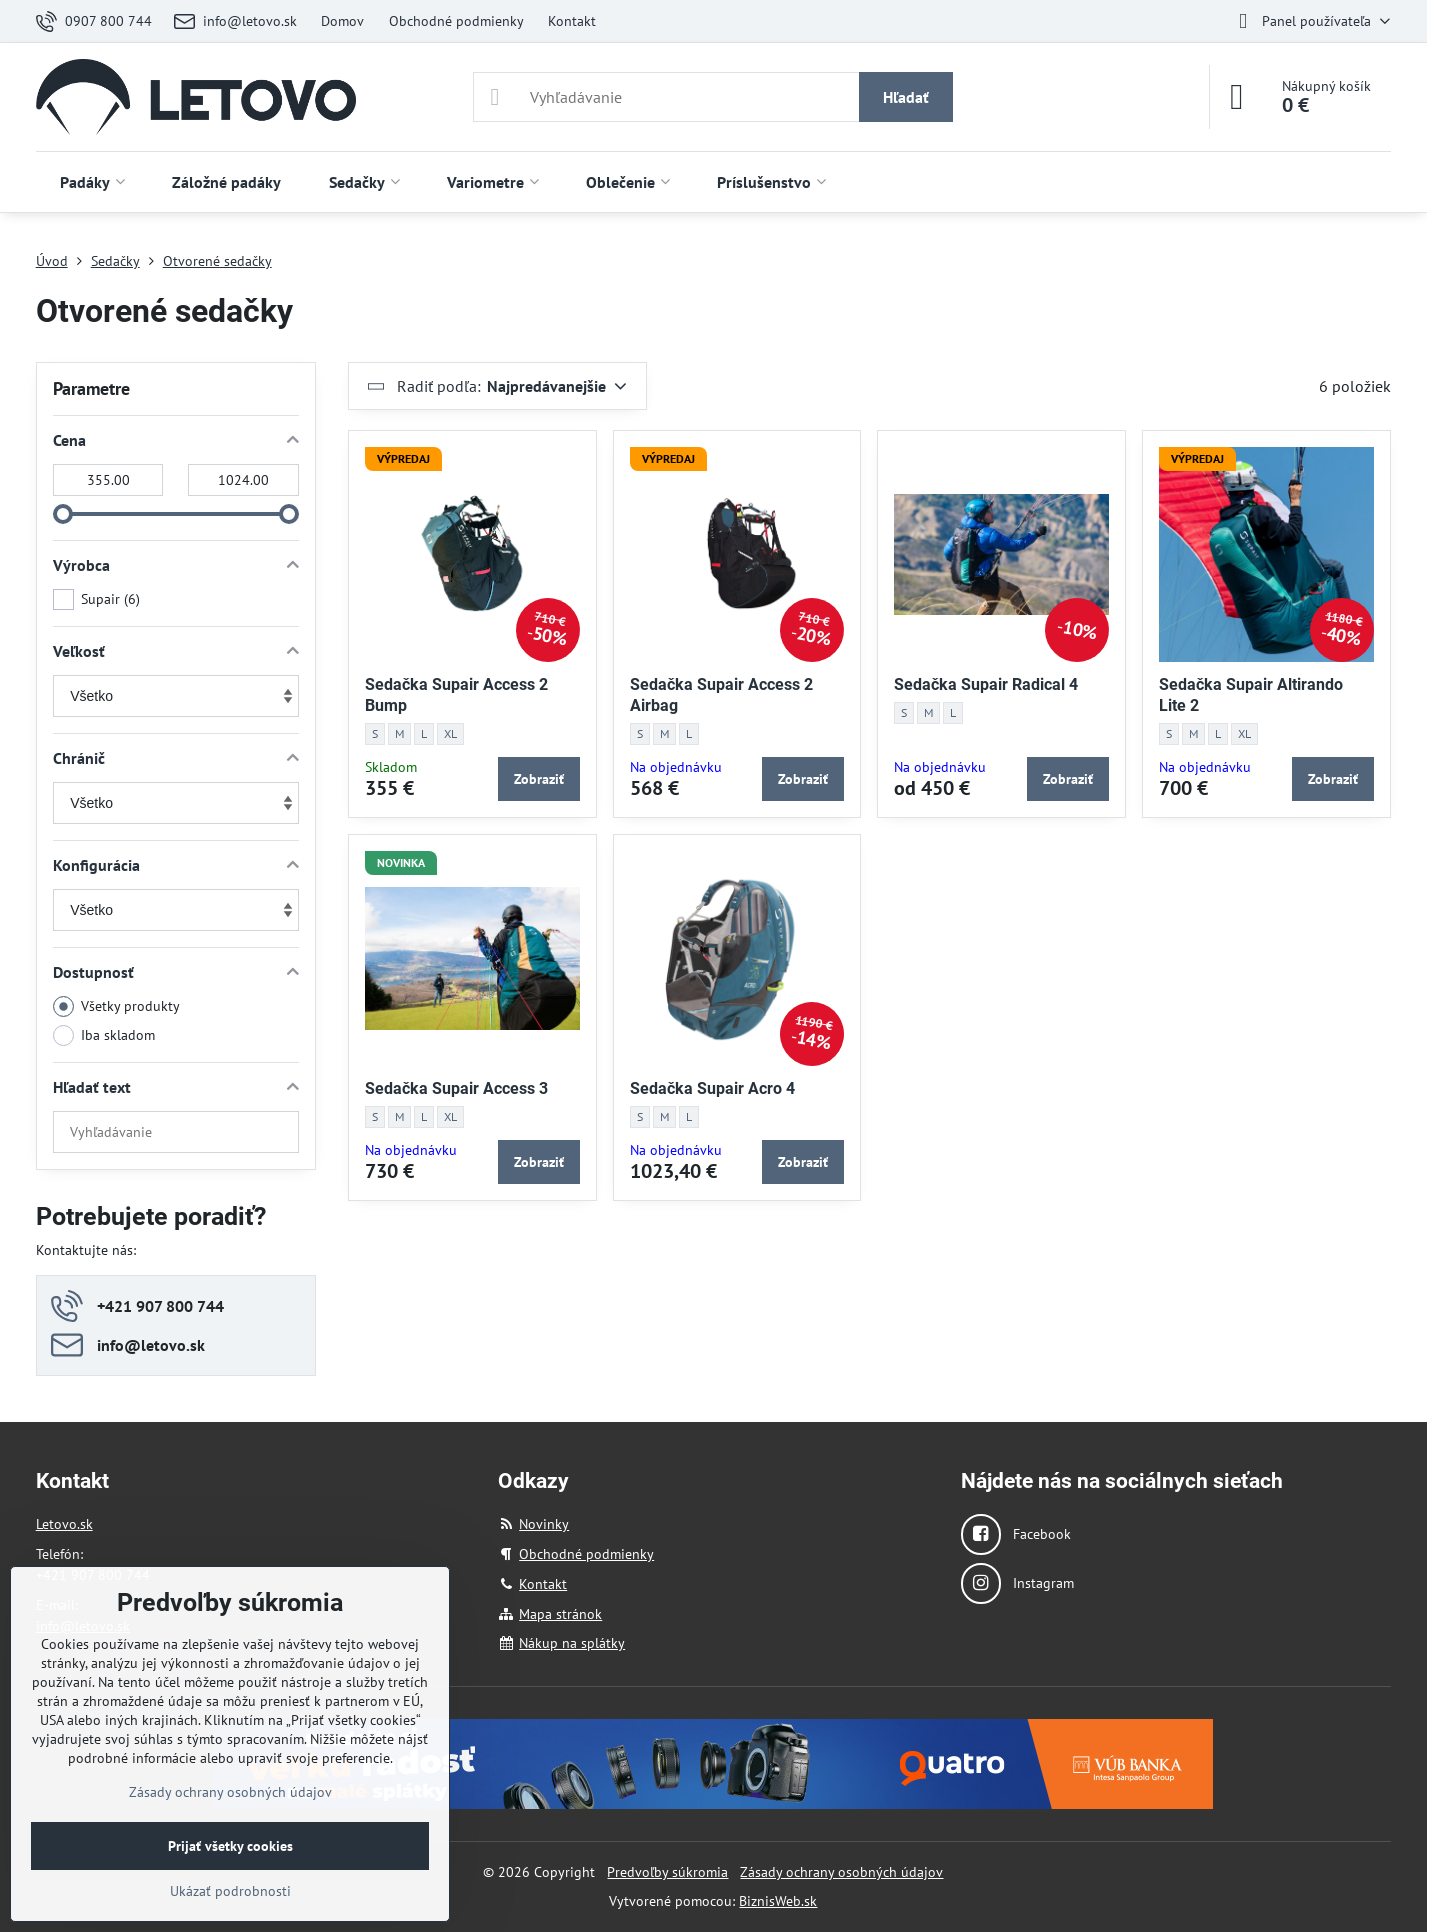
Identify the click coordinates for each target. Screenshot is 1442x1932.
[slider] (63, 514)
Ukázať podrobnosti (230, 1891)
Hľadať (906, 97)
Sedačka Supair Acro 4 (712, 1088)
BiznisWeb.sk (778, 1901)
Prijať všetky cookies (230, 1846)
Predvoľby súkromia (667, 1872)
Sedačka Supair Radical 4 (986, 684)
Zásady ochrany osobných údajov (841, 1872)
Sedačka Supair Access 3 (456, 1088)
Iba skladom (104, 1035)
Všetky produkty (116, 1006)
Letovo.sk (64, 1524)
